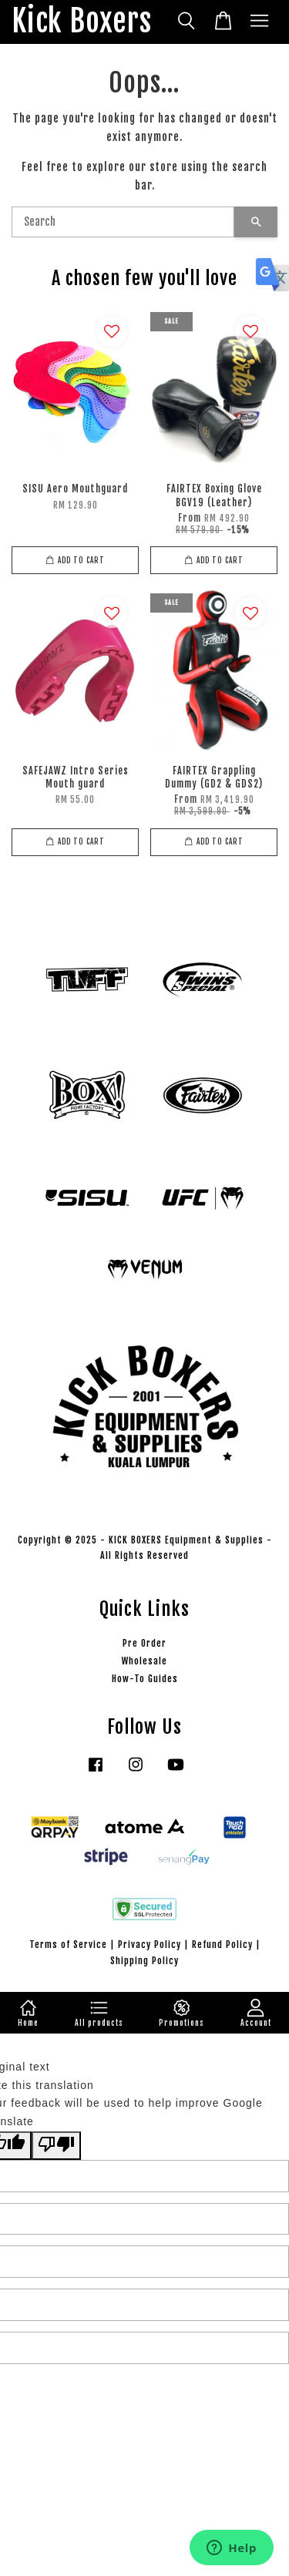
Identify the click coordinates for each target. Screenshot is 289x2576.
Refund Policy (222, 1944)
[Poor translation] (56, 2145)
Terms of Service (68, 1944)
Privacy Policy (149, 1944)
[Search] (123, 222)
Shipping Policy (144, 1960)
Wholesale (144, 1661)
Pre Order (144, 1643)
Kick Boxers (82, 22)
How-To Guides (145, 1678)
